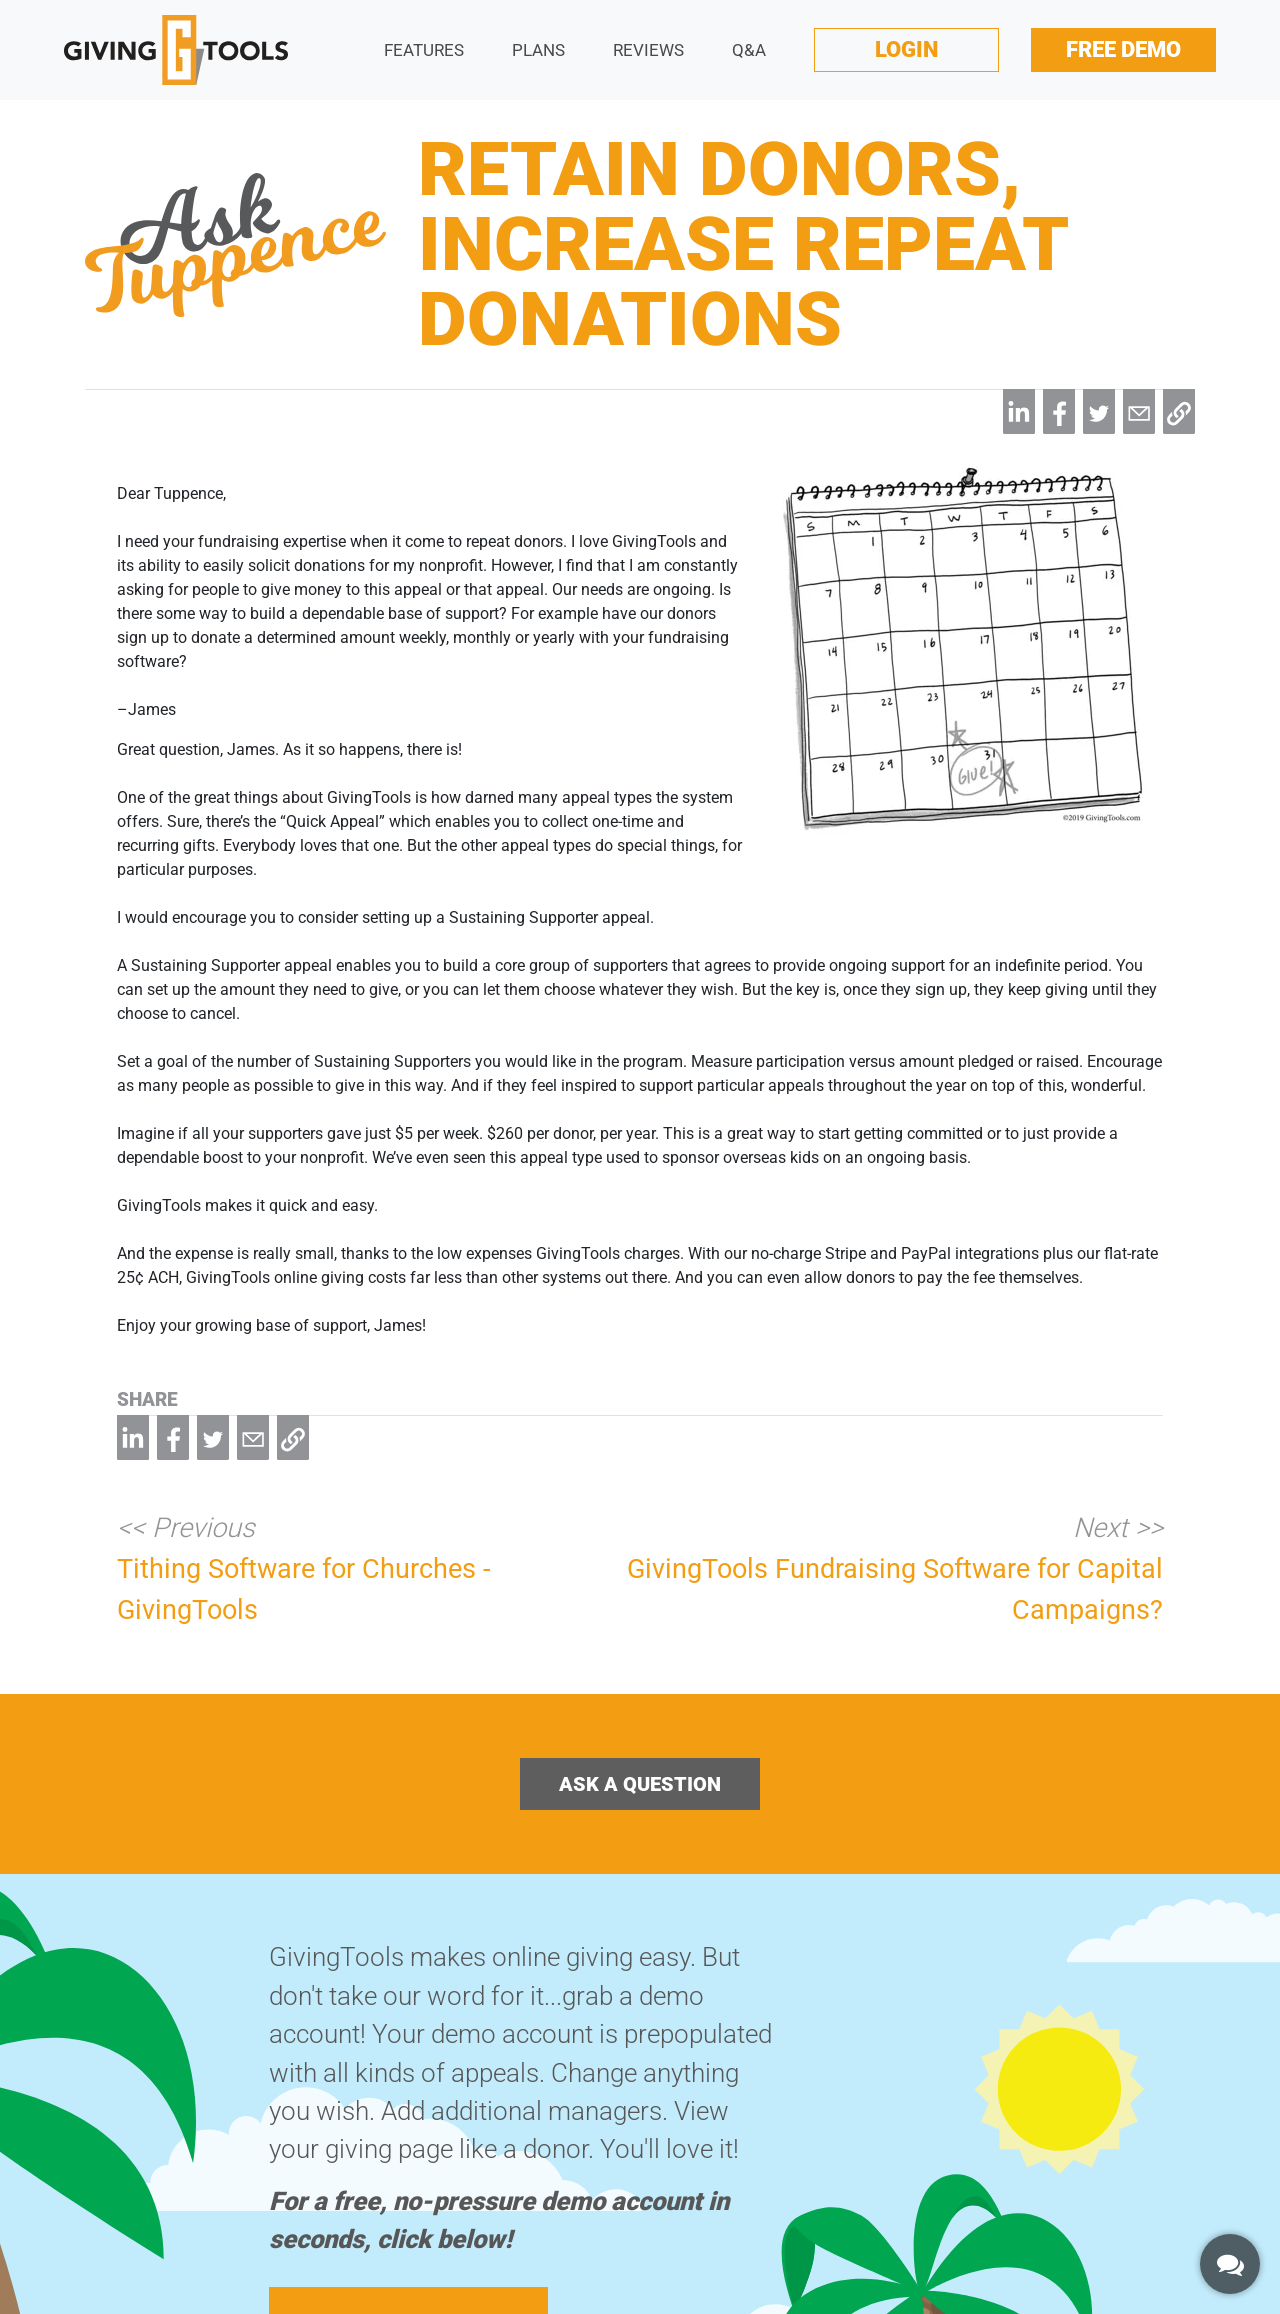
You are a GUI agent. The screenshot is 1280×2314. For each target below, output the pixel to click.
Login (906, 49)
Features (424, 50)
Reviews (648, 50)
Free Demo (1123, 49)
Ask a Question (640, 1784)
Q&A (749, 50)
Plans (538, 50)
